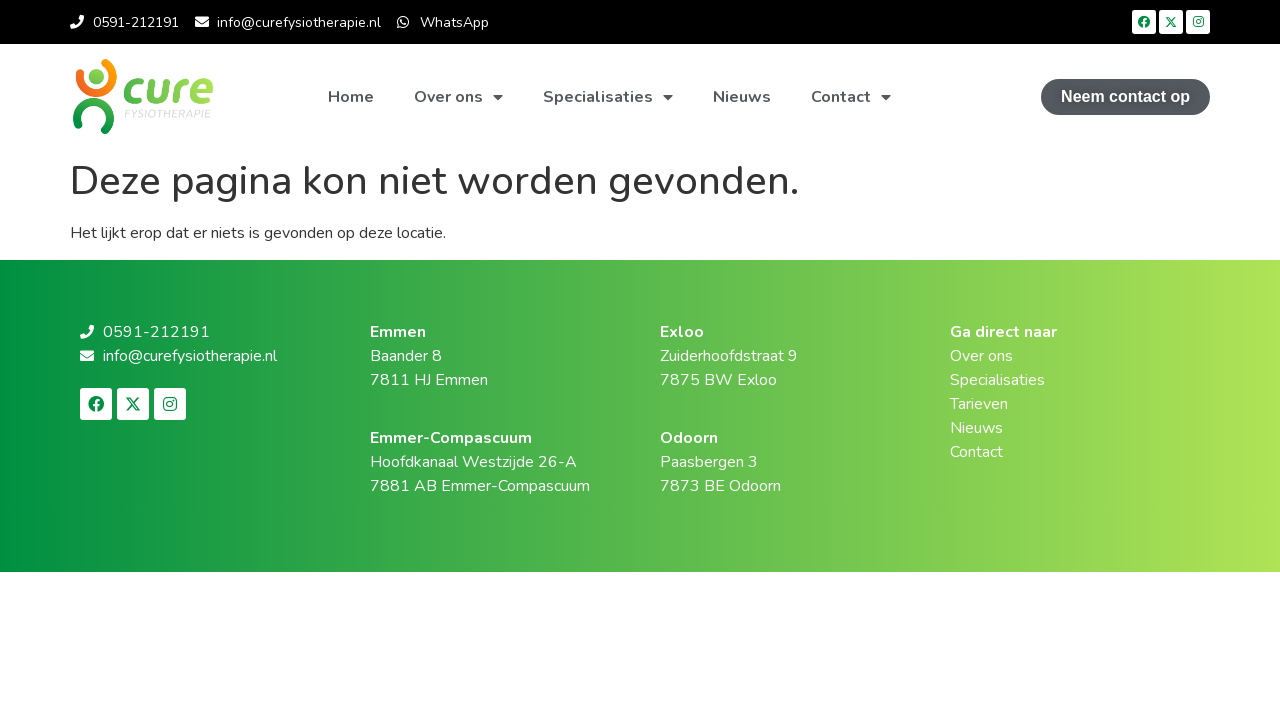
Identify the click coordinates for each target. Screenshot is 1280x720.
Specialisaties (608, 97)
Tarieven (979, 404)
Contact (851, 97)
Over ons (458, 97)
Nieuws (742, 97)
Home (351, 97)
